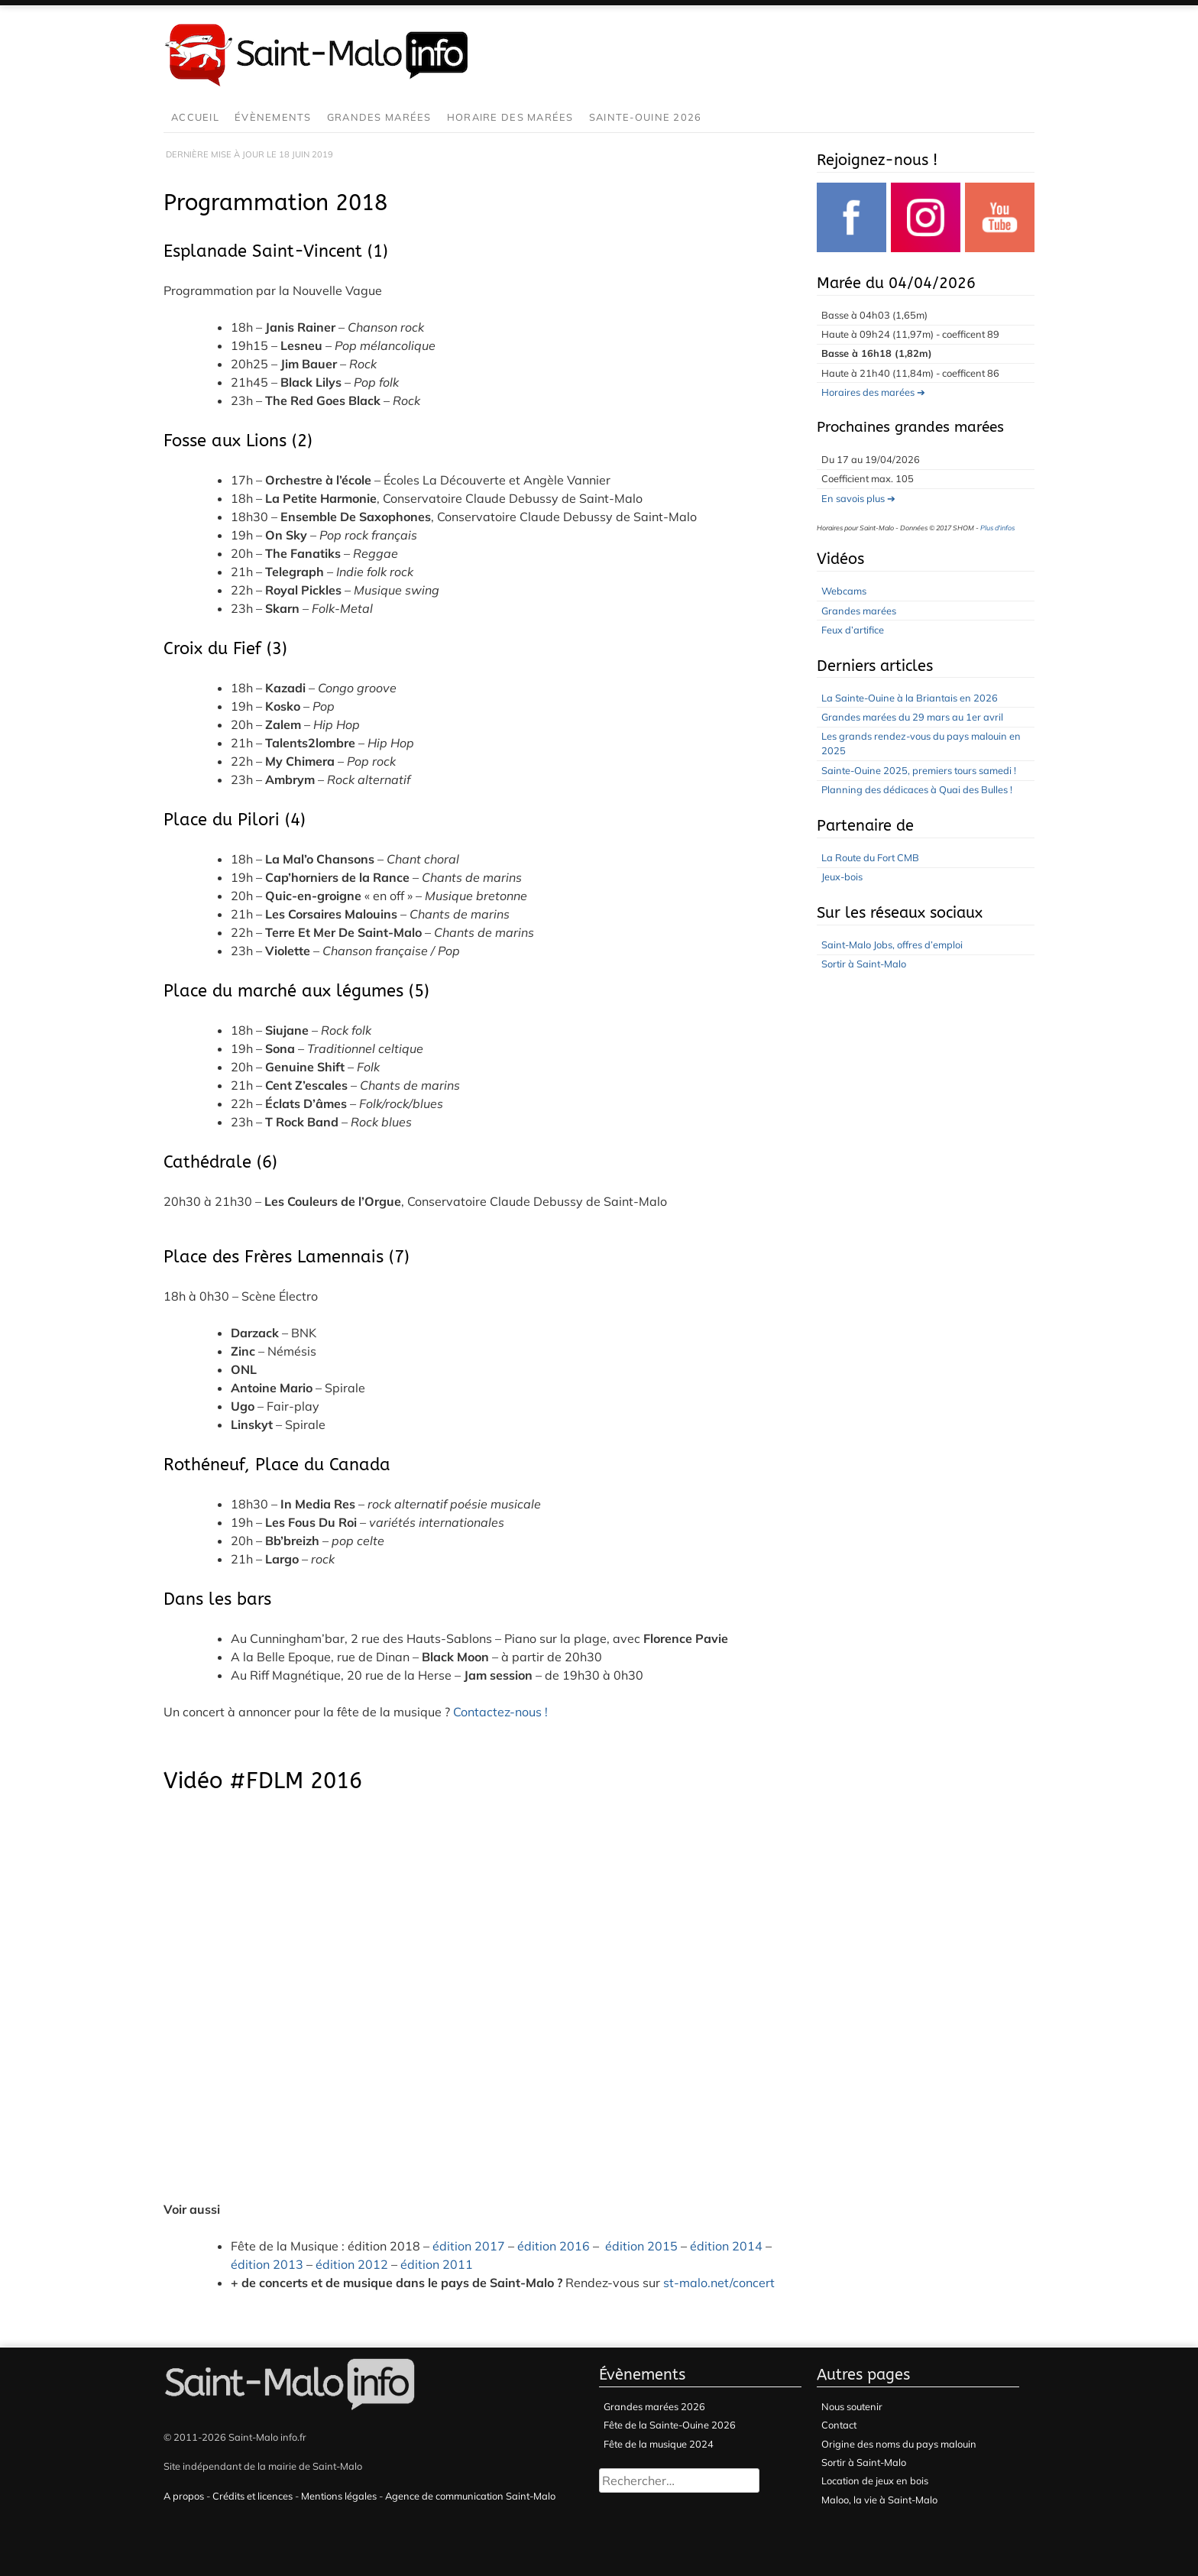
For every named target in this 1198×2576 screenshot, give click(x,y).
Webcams (843, 591)
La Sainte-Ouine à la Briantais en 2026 (909, 698)
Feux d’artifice (852, 630)
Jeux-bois (842, 876)
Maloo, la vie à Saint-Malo (879, 2499)
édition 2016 (553, 2246)
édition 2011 (436, 2264)
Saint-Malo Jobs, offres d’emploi (892, 944)
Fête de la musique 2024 (659, 2444)
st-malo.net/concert (719, 2282)
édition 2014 (726, 2246)
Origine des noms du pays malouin (898, 2444)
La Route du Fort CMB (870, 857)
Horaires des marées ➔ (873, 392)
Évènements (273, 117)
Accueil (195, 117)
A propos (184, 2496)
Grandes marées (379, 117)
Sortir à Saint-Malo (863, 963)
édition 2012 (352, 2264)
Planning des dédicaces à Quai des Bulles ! (916, 789)
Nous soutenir (851, 2406)
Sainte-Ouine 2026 (645, 117)
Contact (838, 2425)
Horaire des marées (510, 117)
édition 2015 (641, 2246)
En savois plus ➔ (858, 498)
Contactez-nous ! (500, 1711)
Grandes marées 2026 (654, 2406)
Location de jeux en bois (874, 2480)
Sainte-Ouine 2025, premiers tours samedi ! (918, 770)
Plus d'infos (997, 527)
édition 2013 (267, 2264)
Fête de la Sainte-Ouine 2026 (670, 2425)
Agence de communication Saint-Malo (470, 2496)
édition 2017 (468, 2246)
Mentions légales (339, 2496)
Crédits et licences (252, 2496)
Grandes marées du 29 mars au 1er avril (912, 717)
